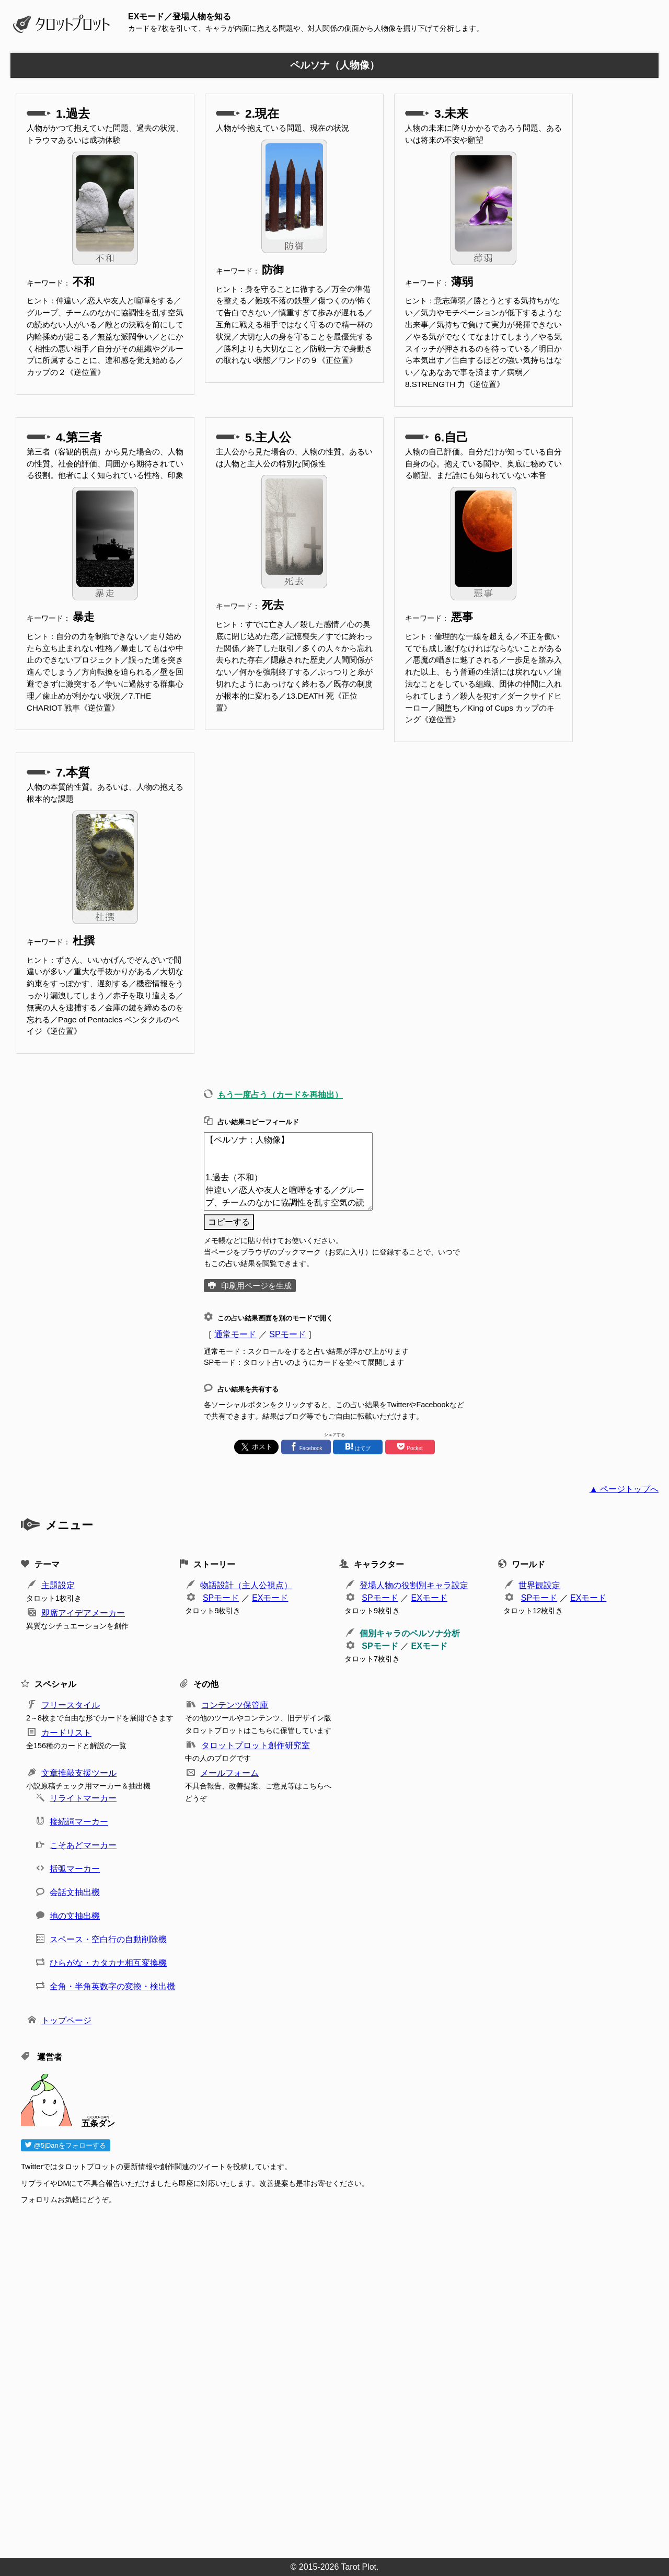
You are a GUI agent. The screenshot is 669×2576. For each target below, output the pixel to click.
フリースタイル (70, 1705)
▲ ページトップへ (624, 1489)
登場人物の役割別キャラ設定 (414, 1585)
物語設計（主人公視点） (246, 1585)
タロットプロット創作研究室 (255, 1745)
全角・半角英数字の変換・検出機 (112, 1986)
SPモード (287, 1334)
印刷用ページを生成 (256, 1285)
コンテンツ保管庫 (234, 1705)
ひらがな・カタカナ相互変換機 (108, 1962)
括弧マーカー (75, 1868)
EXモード (270, 1597)
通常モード (235, 1334)
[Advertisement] (334, 2378)
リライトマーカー (83, 1798)
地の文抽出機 (75, 1915)
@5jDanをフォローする (65, 2145)
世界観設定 (539, 1585)
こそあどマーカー (83, 1845)
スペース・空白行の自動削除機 (108, 1939)
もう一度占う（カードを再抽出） (280, 1094)
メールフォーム (229, 1773)
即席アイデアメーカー (83, 1613)
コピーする (229, 1221)
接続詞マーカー (79, 1821)
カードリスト (66, 1732)
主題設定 (58, 1585)
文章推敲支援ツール (79, 1773)
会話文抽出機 (75, 1892)
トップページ (66, 2020)
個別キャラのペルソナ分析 (410, 1633)
